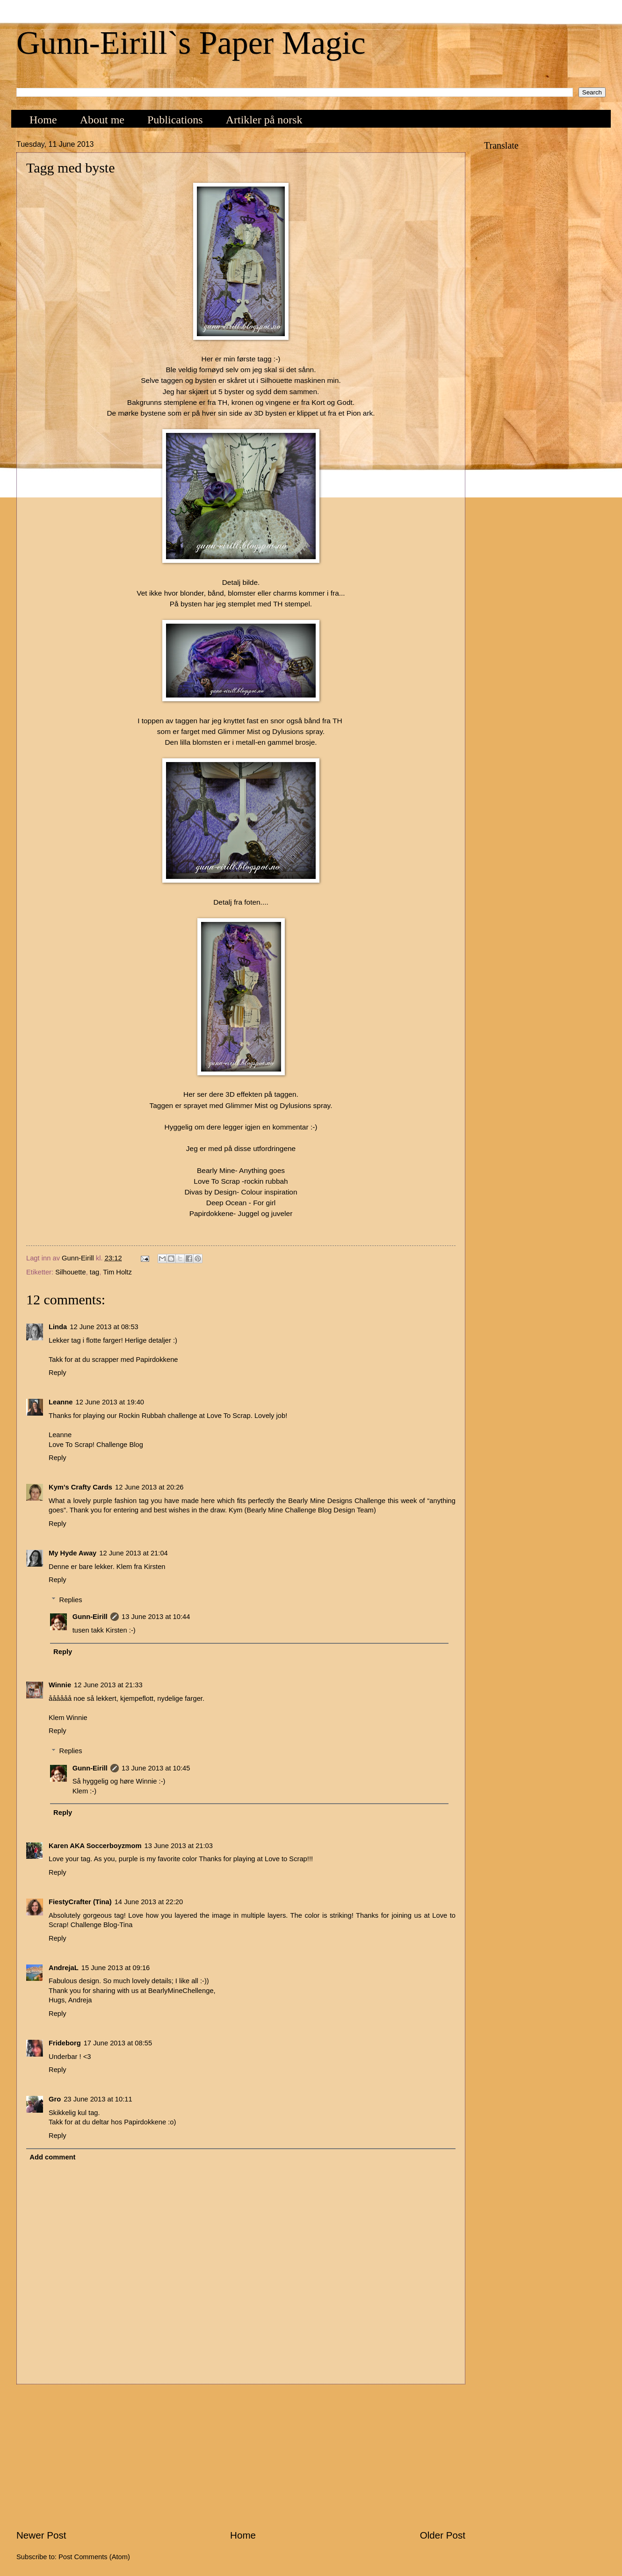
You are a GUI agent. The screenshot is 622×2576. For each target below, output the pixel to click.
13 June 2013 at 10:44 (156, 1616)
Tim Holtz (117, 1272)
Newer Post (41, 2535)
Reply (57, 1372)
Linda (58, 1327)
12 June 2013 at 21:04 (133, 1553)
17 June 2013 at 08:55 (118, 2043)
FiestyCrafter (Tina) (80, 1902)
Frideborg (65, 2043)
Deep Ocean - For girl (240, 1203)
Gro (55, 2099)
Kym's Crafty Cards (80, 1487)
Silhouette (70, 1272)
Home (43, 120)
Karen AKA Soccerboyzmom (95, 1845)
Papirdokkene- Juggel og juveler (241, 1213)
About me (102, 120)
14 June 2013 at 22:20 (149, 1902)
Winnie (60, 1685)
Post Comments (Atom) (94, 2557)
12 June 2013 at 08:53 (104, 1327)
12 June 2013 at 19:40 (110, 1402)
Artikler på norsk (264, 120)
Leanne (61, 1402)
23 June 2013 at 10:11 (98, 2099)
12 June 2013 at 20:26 (149, 1487)
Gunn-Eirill (90, 1616)
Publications (175, 120)
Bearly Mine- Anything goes (241, 1170)
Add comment (52, 2157)
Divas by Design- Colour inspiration (240, 1192)
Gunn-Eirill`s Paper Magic (190, 43)
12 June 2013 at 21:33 (108, 1685)
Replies (70, 1600)
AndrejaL (64, 1968)
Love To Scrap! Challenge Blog (96, 1444)
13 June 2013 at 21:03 (178, 1845)
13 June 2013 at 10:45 (156, 1768)
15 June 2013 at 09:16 (115, 1968)
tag (94, 1272)
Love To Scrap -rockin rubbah (241, 1181)
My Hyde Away (72, 1553)
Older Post (442, 2535)
